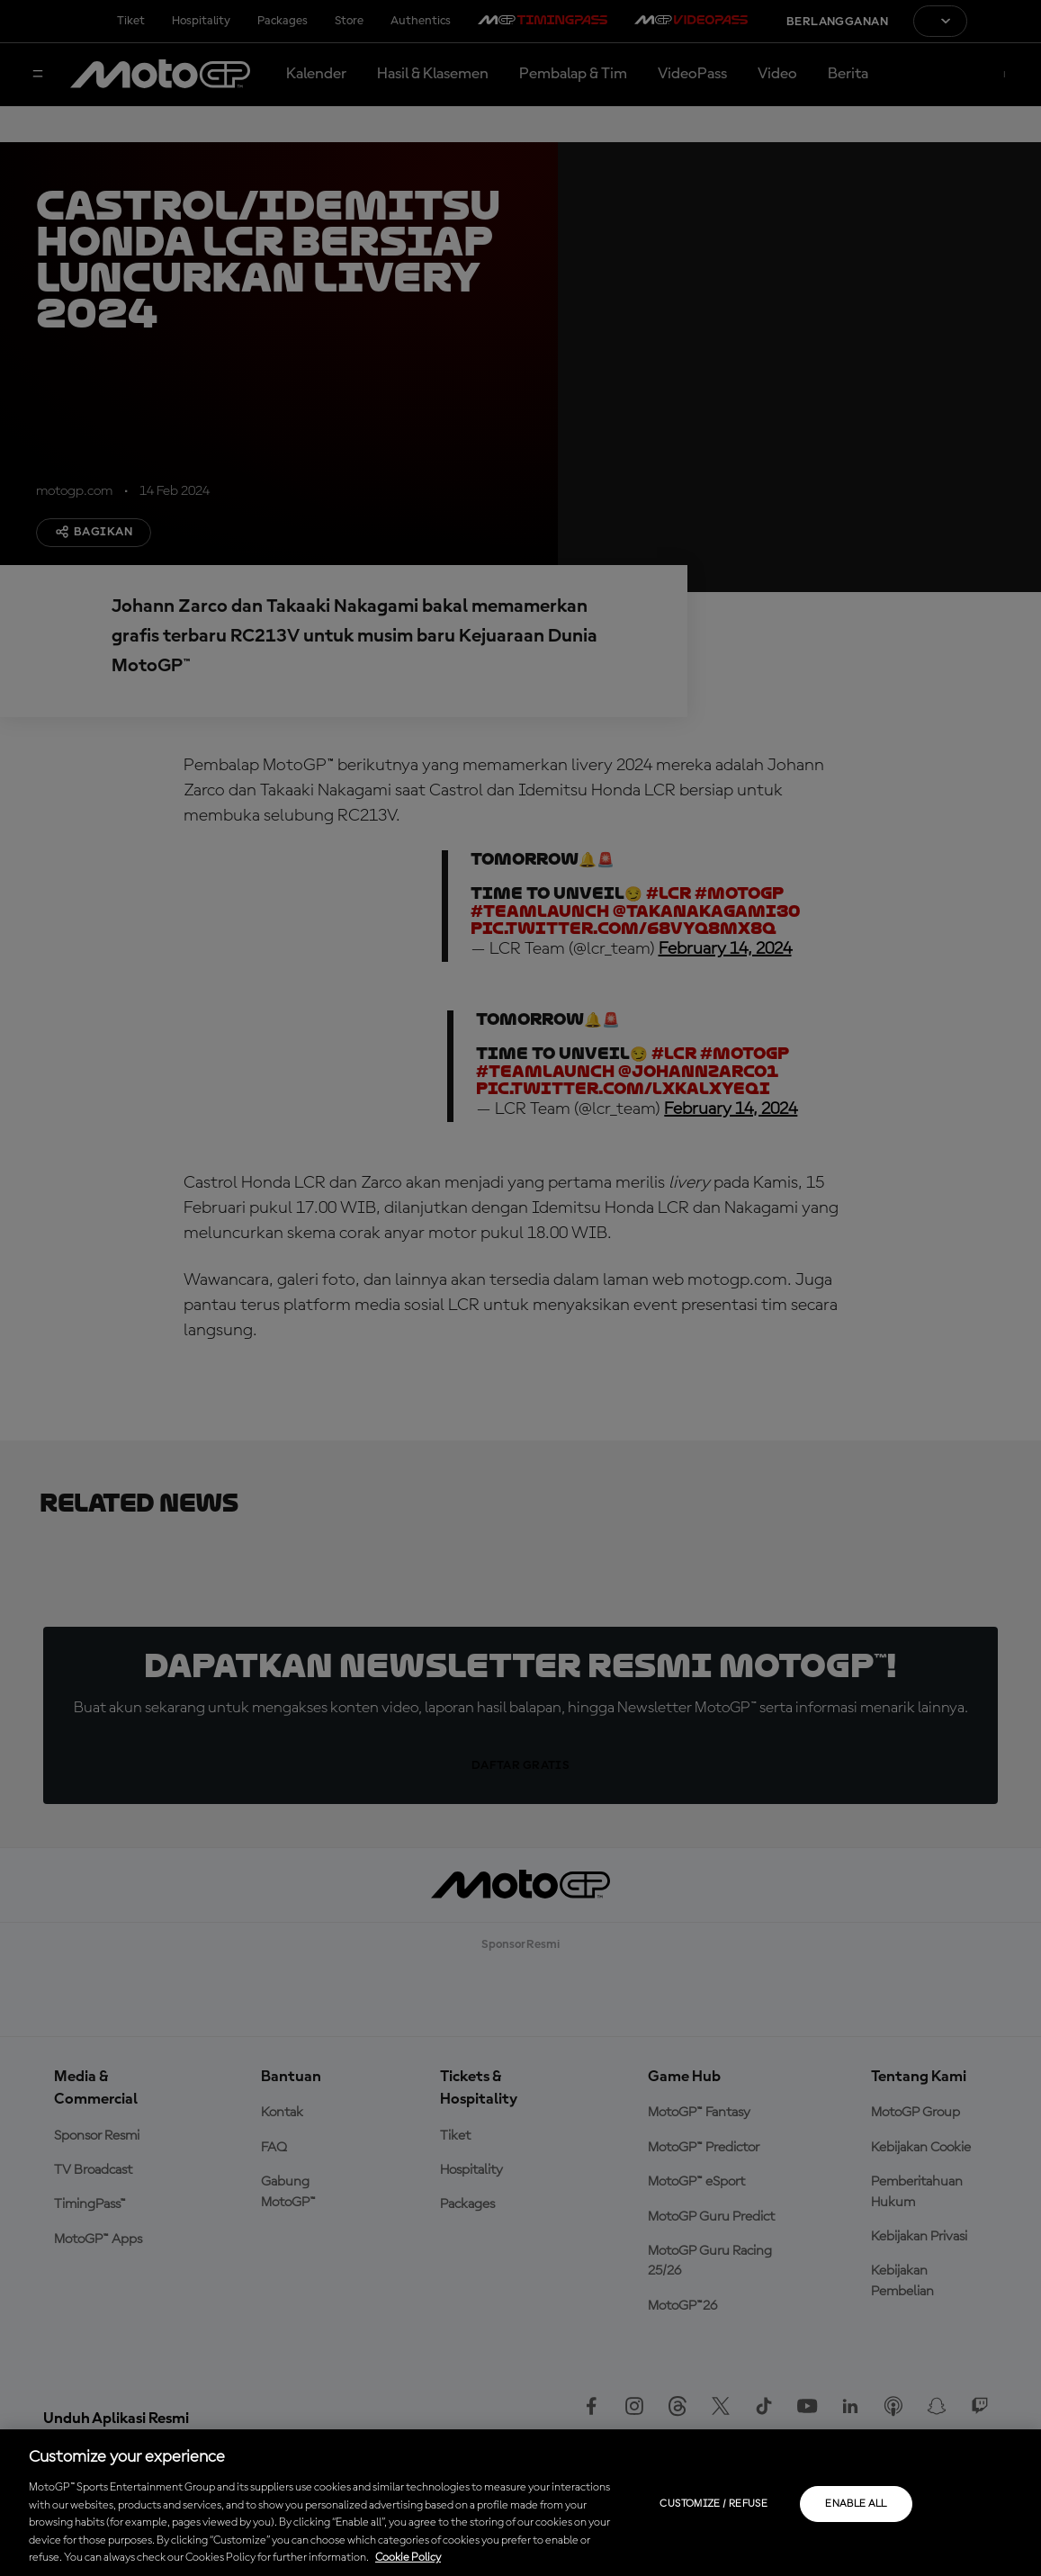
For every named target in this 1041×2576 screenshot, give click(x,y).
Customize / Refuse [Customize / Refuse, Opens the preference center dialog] (713, 2504)
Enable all (856, 2504)
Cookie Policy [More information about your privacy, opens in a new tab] (408, 2557)
